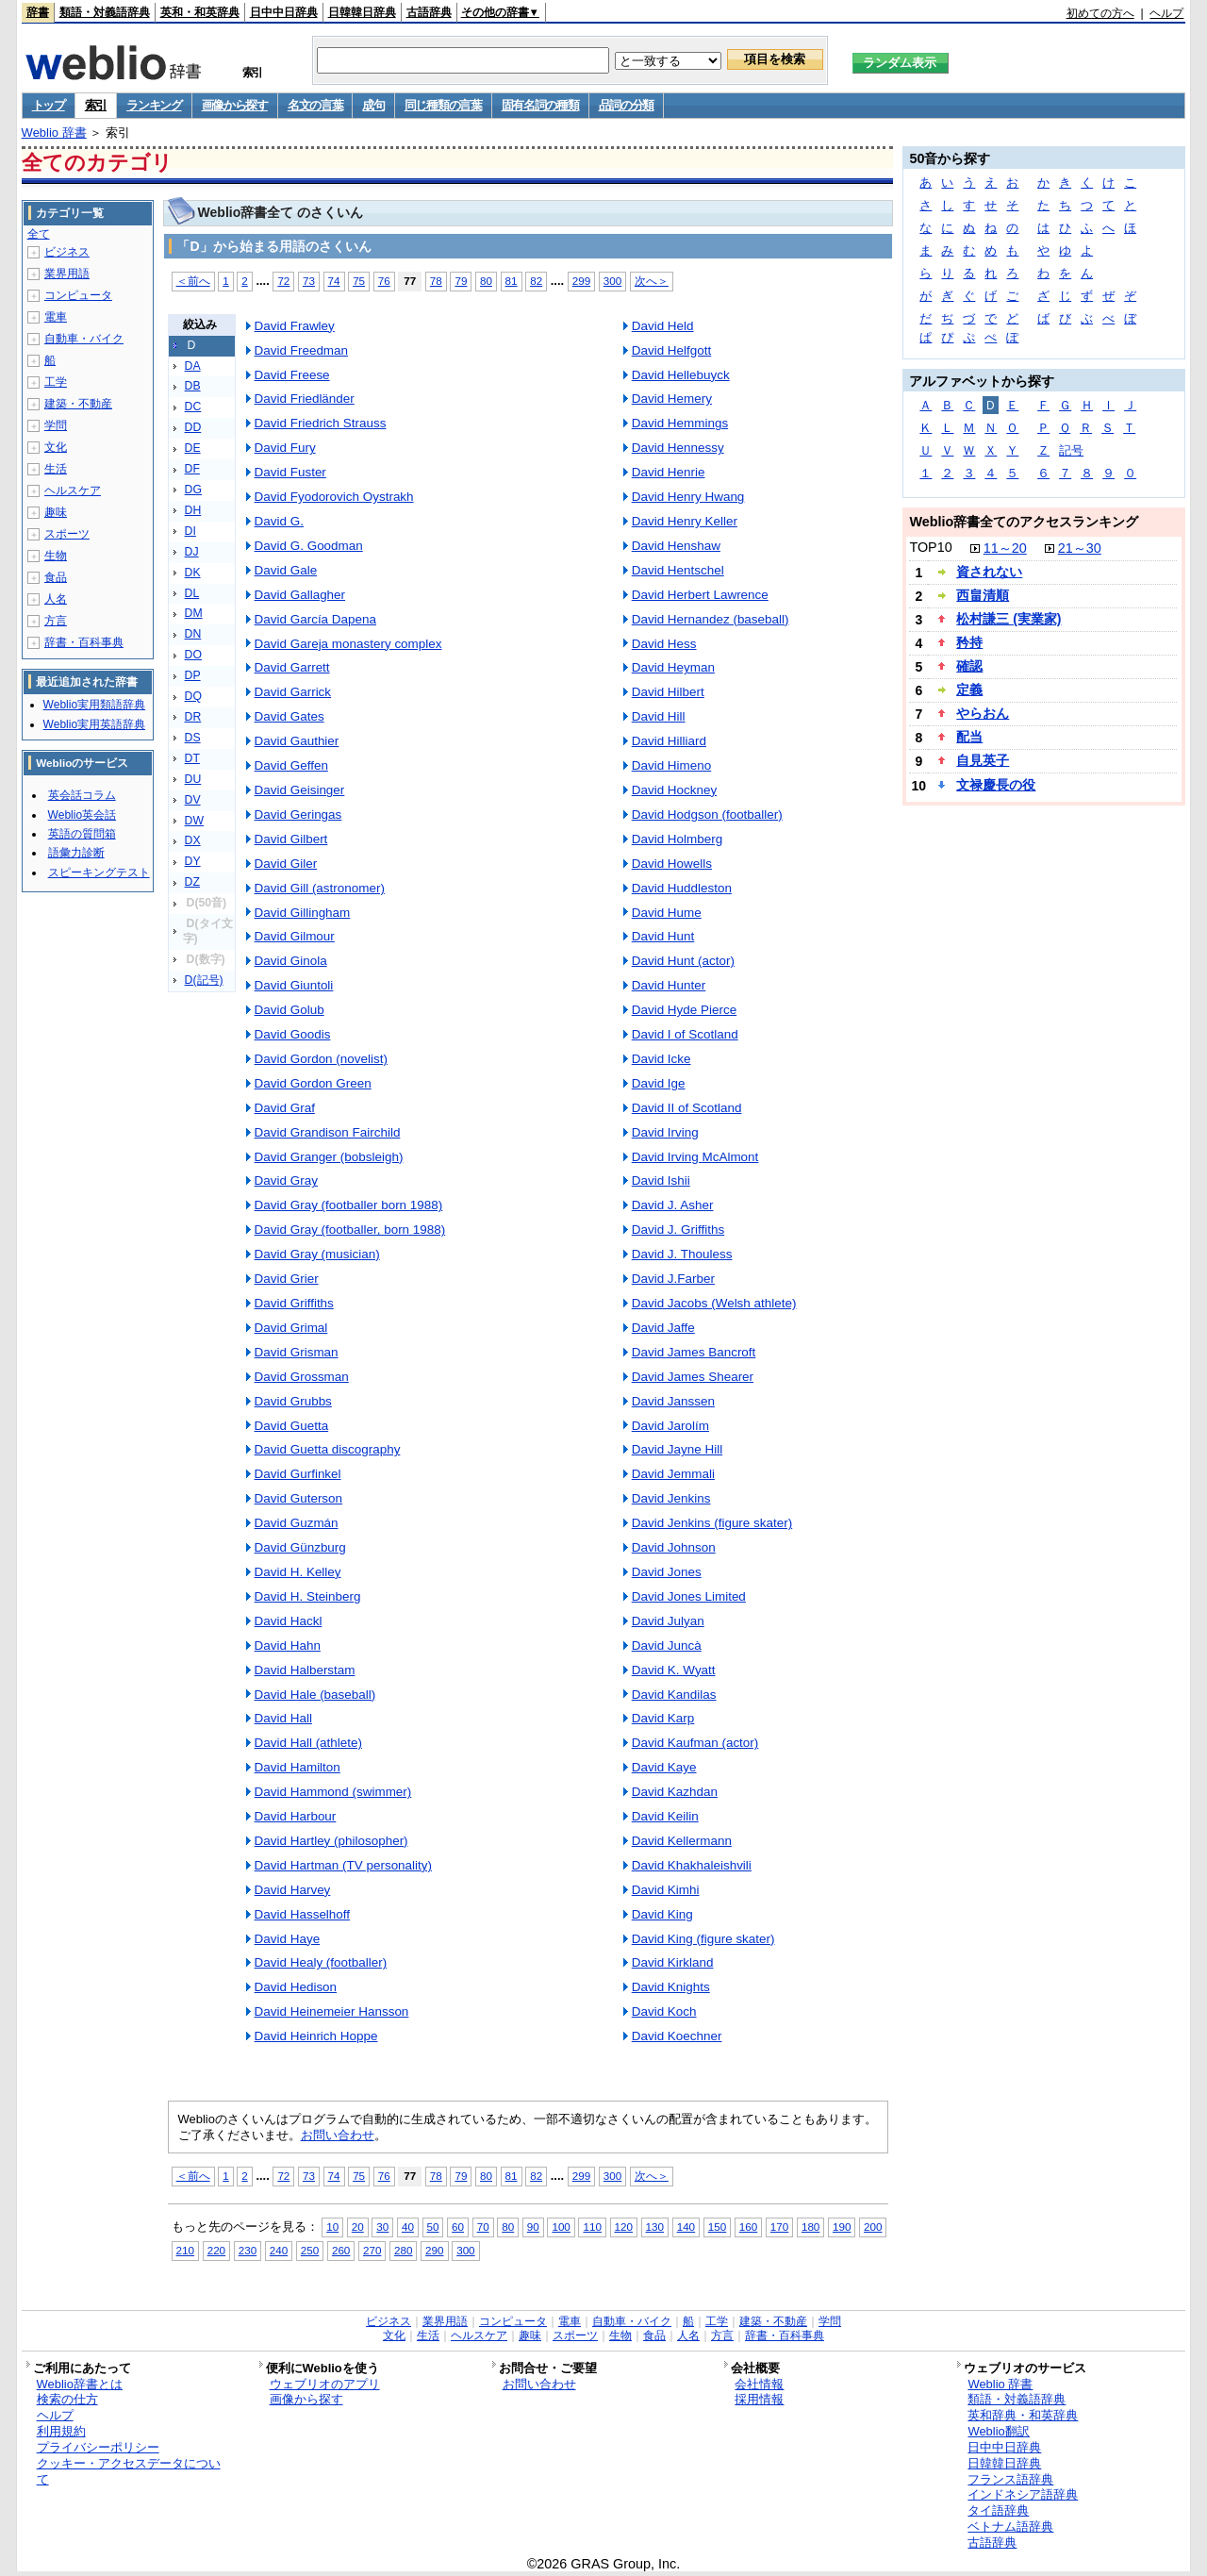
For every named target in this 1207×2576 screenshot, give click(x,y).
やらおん (982, 713)
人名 (55, 599)
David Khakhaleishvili (692, 1865)
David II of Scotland (687, 1108)
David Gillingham (303, 913)
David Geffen (291, 765)
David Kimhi (666, 1890)
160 (748, 2226)
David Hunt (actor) (683, 961)
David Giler (286, 863)
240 (279, 2250)
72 (283, 280)
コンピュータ (78, 295)
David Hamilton (297, 1767)
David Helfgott (672, 350)
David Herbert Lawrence (700, 595)
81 (511, 280)
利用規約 (61, 2431)
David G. (279, 521)
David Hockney (674, 790)
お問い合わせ (337, 2135)
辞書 (37, 12)
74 (334, 280)
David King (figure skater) (703, 1939)
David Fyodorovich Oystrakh (334, 497)
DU (193, 779)
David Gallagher (300, 595)
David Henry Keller (684, 521)
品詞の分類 (626, 105)
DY (193, 861)
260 (341, 2250)
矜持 (969, 642)
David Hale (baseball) (315, 1694)
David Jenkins (671, 1498)
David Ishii (661, 1180)
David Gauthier (297, 741)
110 (592, 2226)
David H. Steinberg (308, 1596)
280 (403, 2250)
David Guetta (292, 1426)
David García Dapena (315, 619)
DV (193, 799)
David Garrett (292, 667)
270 (372, 2250)
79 (461, 280)
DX (193, 840)
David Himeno (672, 765)
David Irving (665, 1132)
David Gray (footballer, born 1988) (350, 1229)
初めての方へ (1100, 13)
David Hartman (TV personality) (343, 1865)
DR (193, 716)
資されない (989, 571)
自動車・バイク (84, 338)
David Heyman (673, 667)
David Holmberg (677, 839)
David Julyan (668, 1621)
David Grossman (302, 1377)
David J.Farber (673, 1278)
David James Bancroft (694, 1352)
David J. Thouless (682, 1254)
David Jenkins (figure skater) (712, 1523)
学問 (55, 425)
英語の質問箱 (82, 833)
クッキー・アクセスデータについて (129, 2471)
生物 (55, 555)
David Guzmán (297, 1523)
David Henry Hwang (688, 497)
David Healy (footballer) (321, 1962)
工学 (55, 382)
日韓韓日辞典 (362, 12)
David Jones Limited (689, 1596)
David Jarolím (670, 1426)
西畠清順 (982, 595)
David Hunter (669, 985)
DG (193, 489)
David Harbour (296, 1816)
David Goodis (293, 1034)
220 (216, 2250)
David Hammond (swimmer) (333, 1792)
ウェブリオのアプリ (325, 2384)
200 (873, 2226)
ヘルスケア (72, 490)
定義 (969, 689)
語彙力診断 (76, 852)
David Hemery (672, 398)
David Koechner (677, 2036)
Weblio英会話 (82, 815)
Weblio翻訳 (998, 2431)
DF (192, 468)
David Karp (663, 1718)
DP (193, 675)
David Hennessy (678, 447)
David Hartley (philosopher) (331, 1841)
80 (486, 280)
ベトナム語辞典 (1010, 2526)
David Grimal (291, 1328)
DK (193, 572)
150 (717, 2226)
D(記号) (204, 980)
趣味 (55, 512)
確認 (969, 665)
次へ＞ (652, 280)
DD (193, 427)
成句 (373, 105)
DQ (193, 696)
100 (561, 2226)
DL (192, 593)
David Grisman (297, 1352)
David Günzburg (300, 1547)
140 (686, 2226)
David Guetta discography (328, 1449)
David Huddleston (682, 888)
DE (193, 448)
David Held (663, 326)
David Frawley (295, 326)
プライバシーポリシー (98, 2447)
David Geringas (298, 814)
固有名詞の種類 (540, 105)
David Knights (671, 1987)
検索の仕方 (67, 2399)
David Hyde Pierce (684, 1010)
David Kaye (664, 1767)
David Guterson (298, 1498)
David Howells (672, 863)
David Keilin (665, 1816)
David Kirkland (673, 1962)
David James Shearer (692, 1377)
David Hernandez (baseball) (710, 619)
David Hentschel (678, 570)
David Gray (286, 1180)
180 (810, 2226)
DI (190, 531)
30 (382, 2226)
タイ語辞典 (998, 2510)
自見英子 (982, 760)
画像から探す (235, 105)
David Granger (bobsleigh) (329, 1157)
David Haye (288, 1939)
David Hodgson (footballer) (707, 814)
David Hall (283, 1718)
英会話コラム (82, 795)
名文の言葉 (315, 105)
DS (193, 737)
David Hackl (288, 1621)
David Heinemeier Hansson (332, 2011)
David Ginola (291, 961)
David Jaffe (663, 1328)
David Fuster (290, 472)
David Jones (667, 1572)
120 (624, 2226)
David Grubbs (293, 1401)
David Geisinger (300, 790)
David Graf (285, 1108)
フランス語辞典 (1010, 2479)
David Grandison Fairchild (328, 1132)
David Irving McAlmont (695, 1157)
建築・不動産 (78, 403)
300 (612, 280)
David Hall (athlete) (308, 1743)
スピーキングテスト (99, 872)
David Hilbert (668, 692)
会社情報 (759, 2384)
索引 (96, 105)
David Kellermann (682, 1841)
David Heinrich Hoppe (316, 2036)
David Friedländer (305, 398)
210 (185, 2250)
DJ (192, 551)
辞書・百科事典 (84, 642)
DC (193, 406)
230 (247, 2250)
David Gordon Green (313, 1083)
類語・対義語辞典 (104, 12)
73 (309, 280)
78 (436, 280)
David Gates (289, 716)
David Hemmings (680, 423)
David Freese (292, 375)
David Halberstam (305, 1670)
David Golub (289, 1010)
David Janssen (673, 1401)
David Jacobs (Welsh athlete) (714, 1303)
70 (483, 2226)
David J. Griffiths (678, 1229)
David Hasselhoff (302, 1914)
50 (433, 2226)
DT (192, 758)
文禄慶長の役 (995, 784)
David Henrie (668, 472)
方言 (55, 620)
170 (779, 2226)
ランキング (154, 105)
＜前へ (193, 280)
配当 (969, 736)
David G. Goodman (309, 546)
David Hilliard (669, 741)
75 (359, 280)
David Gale (286, 570)
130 (655, 2226)
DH (193, 510)
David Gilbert (291, 839)
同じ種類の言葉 (443, 105)
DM (194, 613)
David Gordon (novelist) (321, 1059)
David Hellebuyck (681, 375)
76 (384, 280)
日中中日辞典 (284, 12)
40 (408, 2226)
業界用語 (67, 273)
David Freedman (301, 350)
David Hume (667, 913)
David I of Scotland (685, 1034)
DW (194, 820)
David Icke (661, 1059)
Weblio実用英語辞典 (94, 724)
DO (193, 654)
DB (193, 385)
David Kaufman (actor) (695, 1743)
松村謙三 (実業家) (1008, 618)
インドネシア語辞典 (1022, 2494)
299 (581, 280)
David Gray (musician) (317, 1254)
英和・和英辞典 (200, 12)
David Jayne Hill (677, 1449)
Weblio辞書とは (80, 2384)
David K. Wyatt (674, 1670)
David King (662, 1914)
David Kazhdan (675, 1792)
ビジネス (67, 251)
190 (842, 2226)
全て (38, 234)
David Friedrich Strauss (321, 423)
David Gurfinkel (298, 1474)
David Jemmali (673, 1474)
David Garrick (293, 692)
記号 (1071, 450)
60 (458, 2226)
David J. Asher (673, 1205)
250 (310, 2250)
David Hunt (663, 936)
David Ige (659, 1083)
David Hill (659, 716)
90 (533, 2226)
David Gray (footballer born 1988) (349, 1205)
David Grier (287, 1278)
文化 (55, 447)
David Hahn (288, 1645)
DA (193, 366)
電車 (55, 317)
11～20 (1005, 548)
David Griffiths (294, 1303)
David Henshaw (676, 546)
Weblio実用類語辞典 (94, 704)
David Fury (285, 447)
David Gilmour (295, 936)
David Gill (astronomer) (320, 888)
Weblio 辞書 (54, 132)
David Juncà (667, 1645)
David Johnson (674, 1547)
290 (434, 2250)
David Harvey (293, 1890)
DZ (192, 882)
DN (193, 633)
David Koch (664, 2011)
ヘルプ (1166, 13)
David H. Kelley (298, 1572)
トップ (48, 105)
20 (358, 2226)
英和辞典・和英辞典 (1022, 2415)
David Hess (664, 644)
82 (536, 280)
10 (332, 2226)
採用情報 (759, 2399)
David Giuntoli (294, 985)
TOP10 (930, 547)
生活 (55, 468)
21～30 (1079, 548)
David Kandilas (674, 1694)
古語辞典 (429, 12)
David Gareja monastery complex (348, 644)
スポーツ (67, 533)
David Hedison (296, 1987)
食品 (55, 577)
